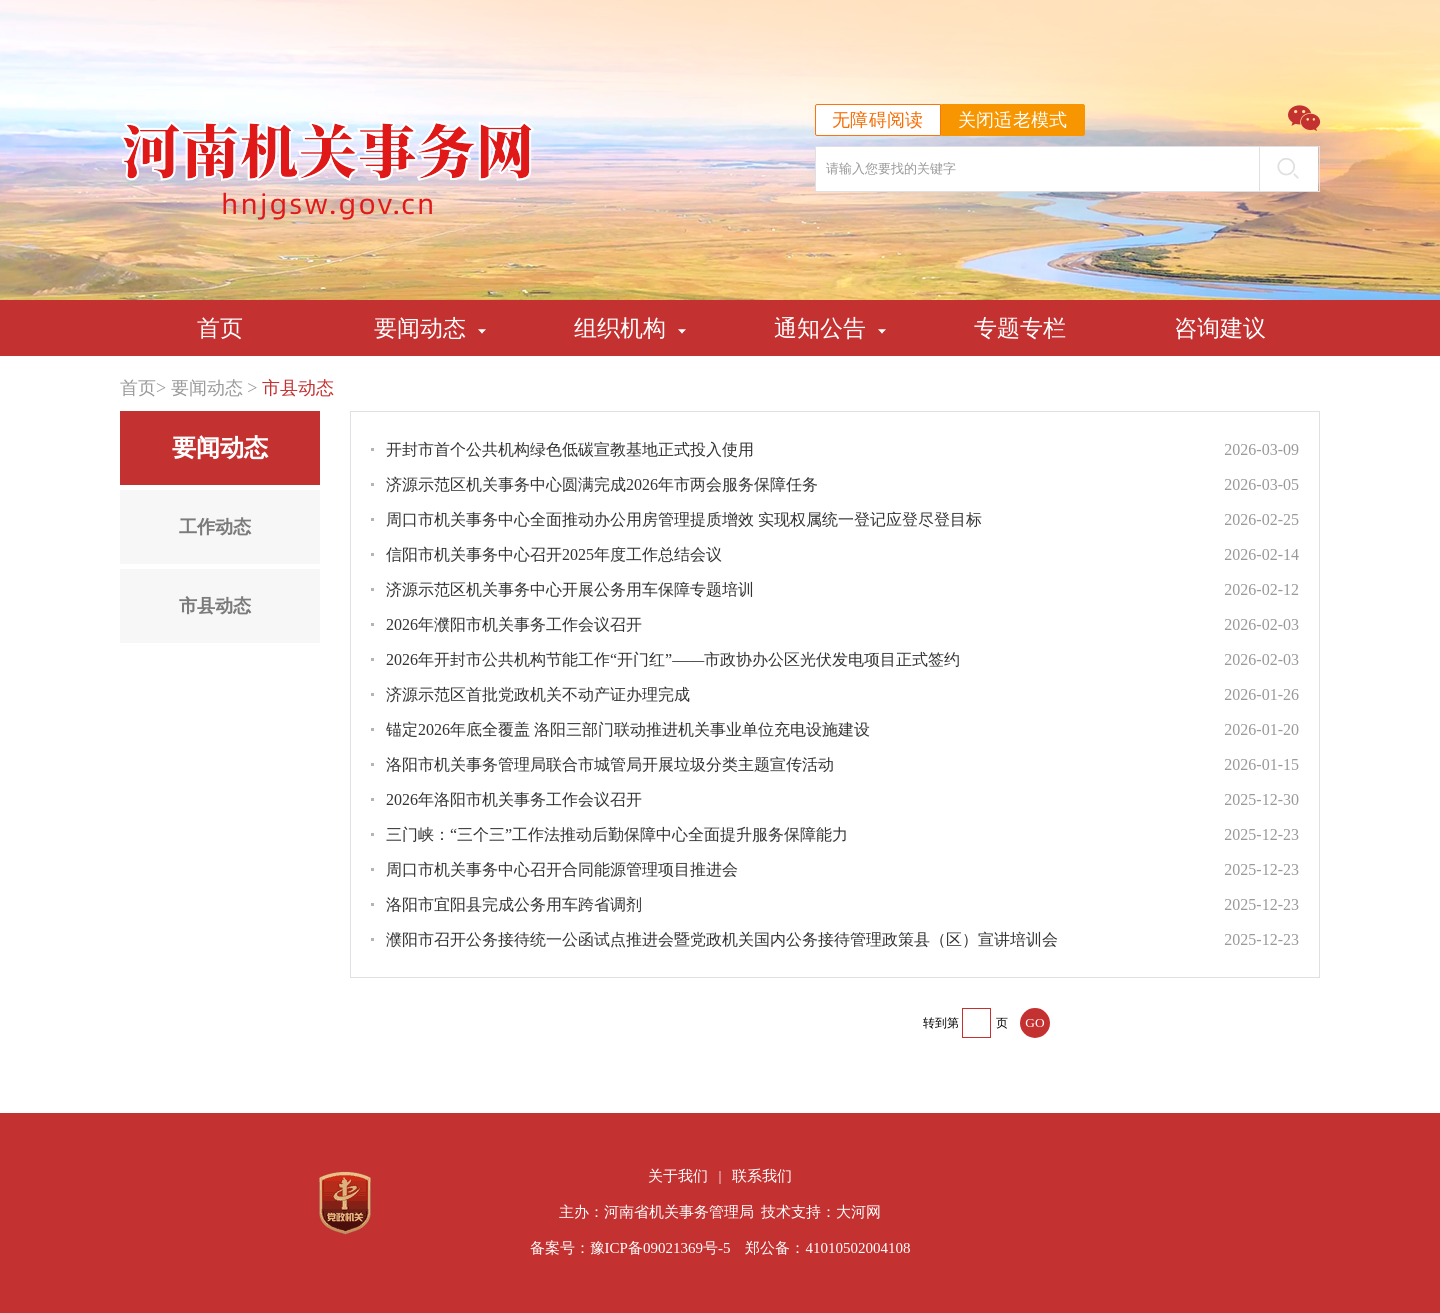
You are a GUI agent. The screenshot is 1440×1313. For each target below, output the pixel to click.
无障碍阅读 (878, 120)
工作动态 (215, 527)
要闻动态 (420, 328)
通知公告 (820, 328)
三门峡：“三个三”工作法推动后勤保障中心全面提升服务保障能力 (617, 834)
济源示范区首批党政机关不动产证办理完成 (538, 694)
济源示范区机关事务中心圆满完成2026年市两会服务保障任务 (602, 484)
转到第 (941, 1023)
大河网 (858, 1212)
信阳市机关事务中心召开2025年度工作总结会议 (554, 554)
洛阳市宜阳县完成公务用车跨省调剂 (514, 904)
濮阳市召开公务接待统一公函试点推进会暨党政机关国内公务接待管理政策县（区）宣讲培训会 (722, 939)
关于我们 (678, 1176)
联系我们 (762, 1176)
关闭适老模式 (1013, 120)
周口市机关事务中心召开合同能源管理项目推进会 (562, 869)
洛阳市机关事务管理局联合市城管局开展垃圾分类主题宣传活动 (610, 764)
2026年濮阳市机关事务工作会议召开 (514, 624)
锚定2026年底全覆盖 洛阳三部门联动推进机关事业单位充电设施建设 (628, 729)
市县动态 (298, 388)
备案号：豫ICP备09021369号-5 (630, 1248)
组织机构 (620, 328)
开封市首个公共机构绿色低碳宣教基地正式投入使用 (570, 449)
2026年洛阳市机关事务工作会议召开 (514, 799)
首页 (220, 328)
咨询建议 (1220, 328)
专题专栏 (1020, 328)
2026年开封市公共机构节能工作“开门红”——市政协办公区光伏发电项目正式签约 (673, 659)
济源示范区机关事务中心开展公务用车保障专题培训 (570, 589)
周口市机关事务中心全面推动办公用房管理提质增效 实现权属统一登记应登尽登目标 (684, 519)
